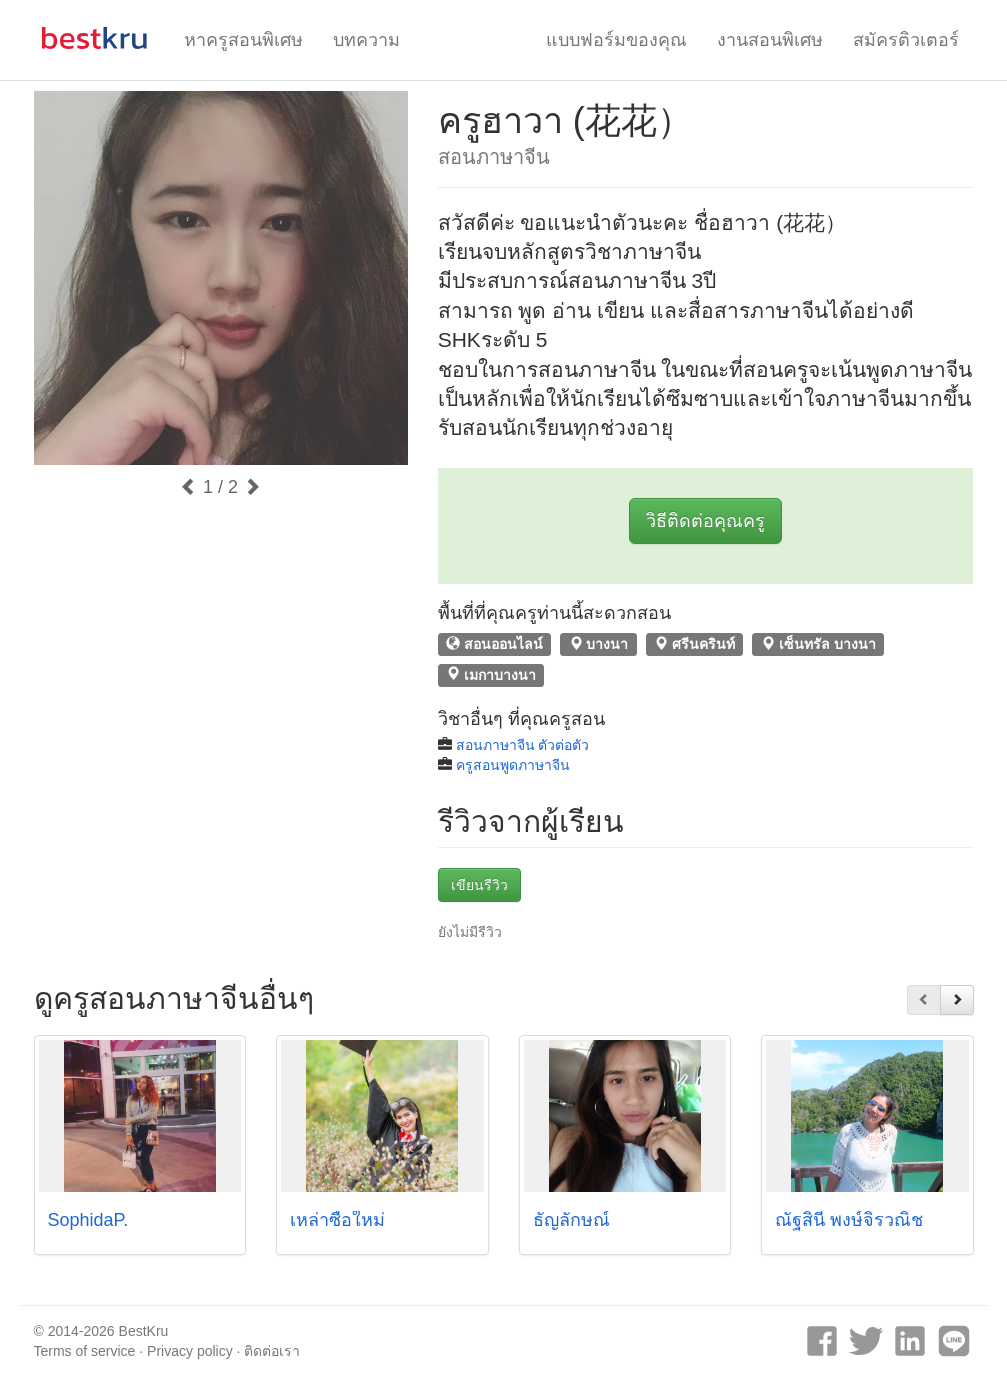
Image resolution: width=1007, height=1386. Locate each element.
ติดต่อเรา (272, 1351)
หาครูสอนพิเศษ (243, 40)
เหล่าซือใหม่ (337, 1220)
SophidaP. (88, 1220)
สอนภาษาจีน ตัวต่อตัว (523, 745)
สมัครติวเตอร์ (906, 40)
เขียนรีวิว (479, 885)
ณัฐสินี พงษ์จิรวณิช (849, 1220)
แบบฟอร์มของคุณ (616, 40)
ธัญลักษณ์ (571, 1220)
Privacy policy (190, 1351)
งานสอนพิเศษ (770, 40)
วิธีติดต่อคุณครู (705, 521)
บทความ (366, 40)
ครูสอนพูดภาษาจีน (513, 765)
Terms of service (85, 1351)
